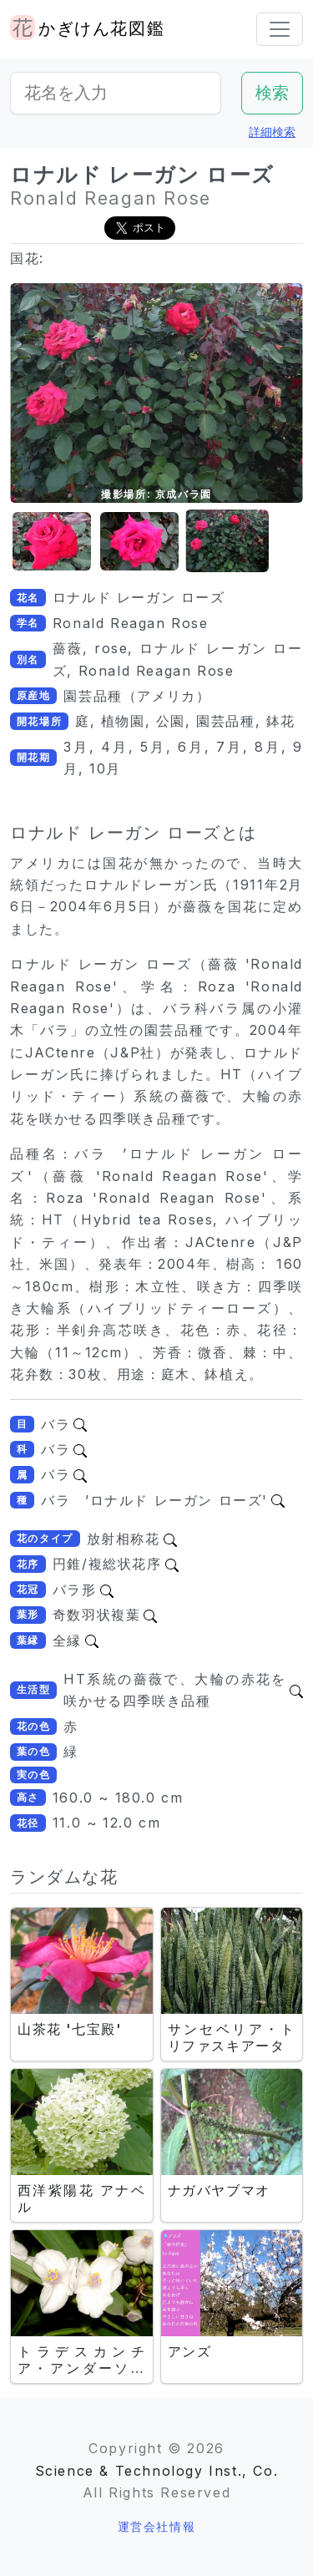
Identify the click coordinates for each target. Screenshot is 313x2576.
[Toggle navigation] (279, 29)
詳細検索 (272, 131)
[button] (51, 542)
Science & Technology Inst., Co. (157, 2470)
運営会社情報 (157, 2526)
